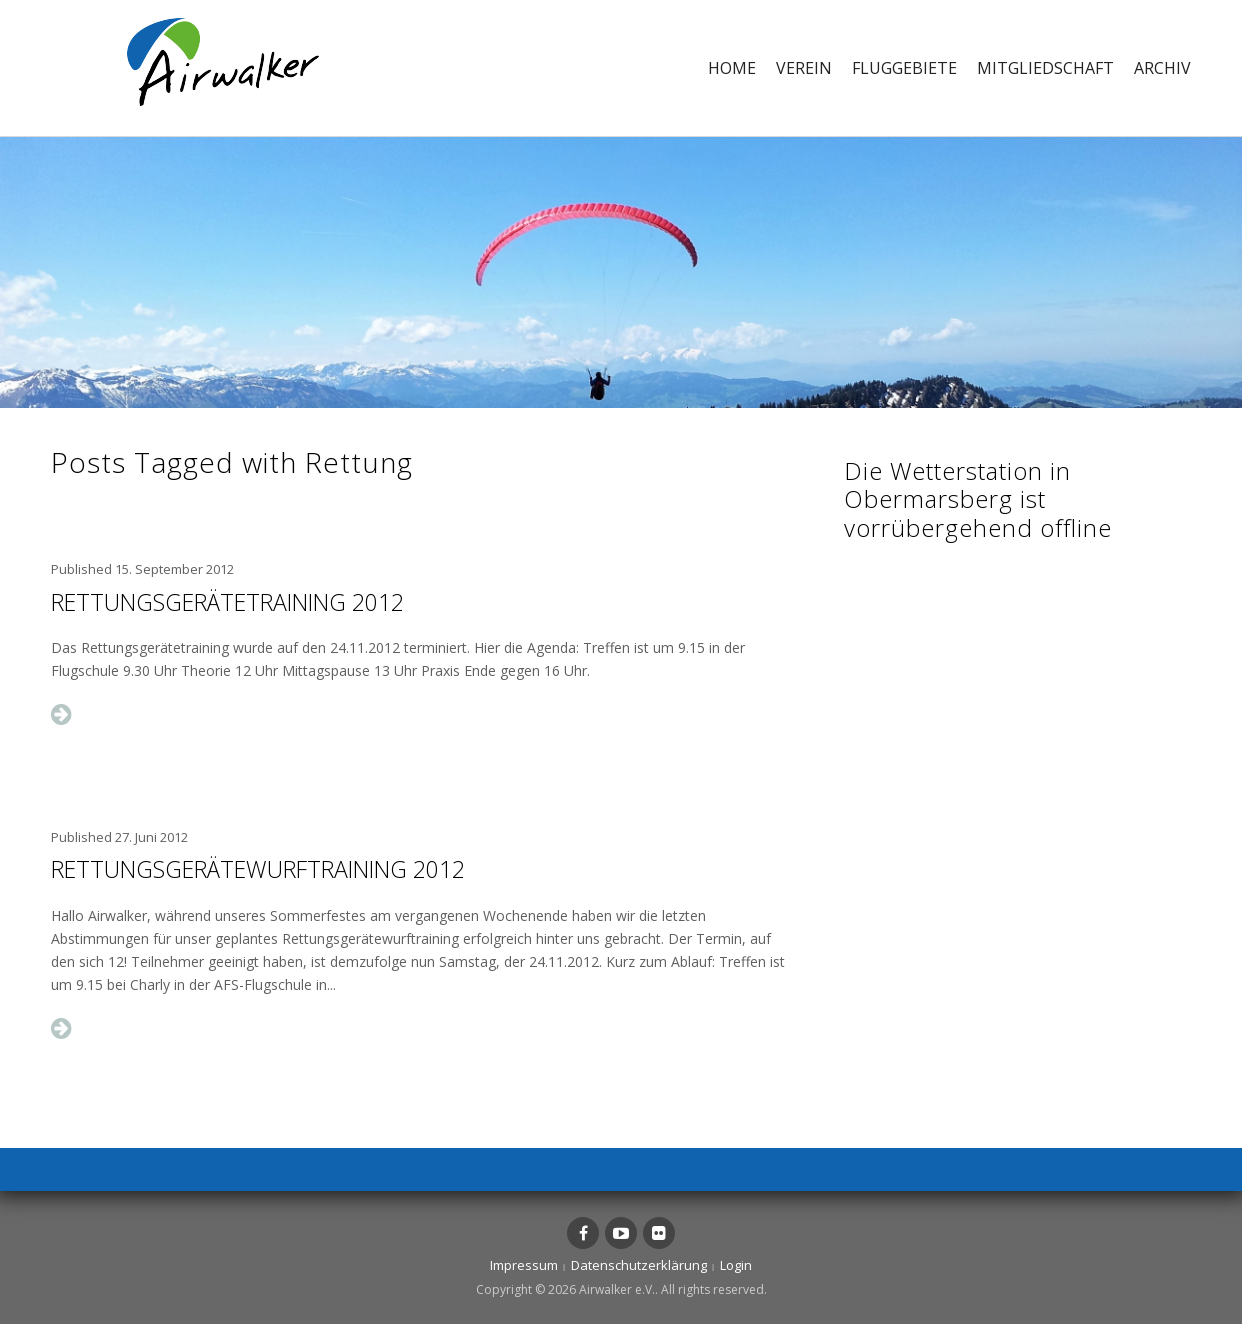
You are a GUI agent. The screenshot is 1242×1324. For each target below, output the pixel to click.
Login (736, 1265)
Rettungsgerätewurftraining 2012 (258, 869)
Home (732, 68)
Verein (804, 68)
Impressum (524, 1265)
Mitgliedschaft (1045, 68)
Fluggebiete (904, 68)
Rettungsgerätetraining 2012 (227, 602)
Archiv (1162, 68)
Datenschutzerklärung (639, 1265)
